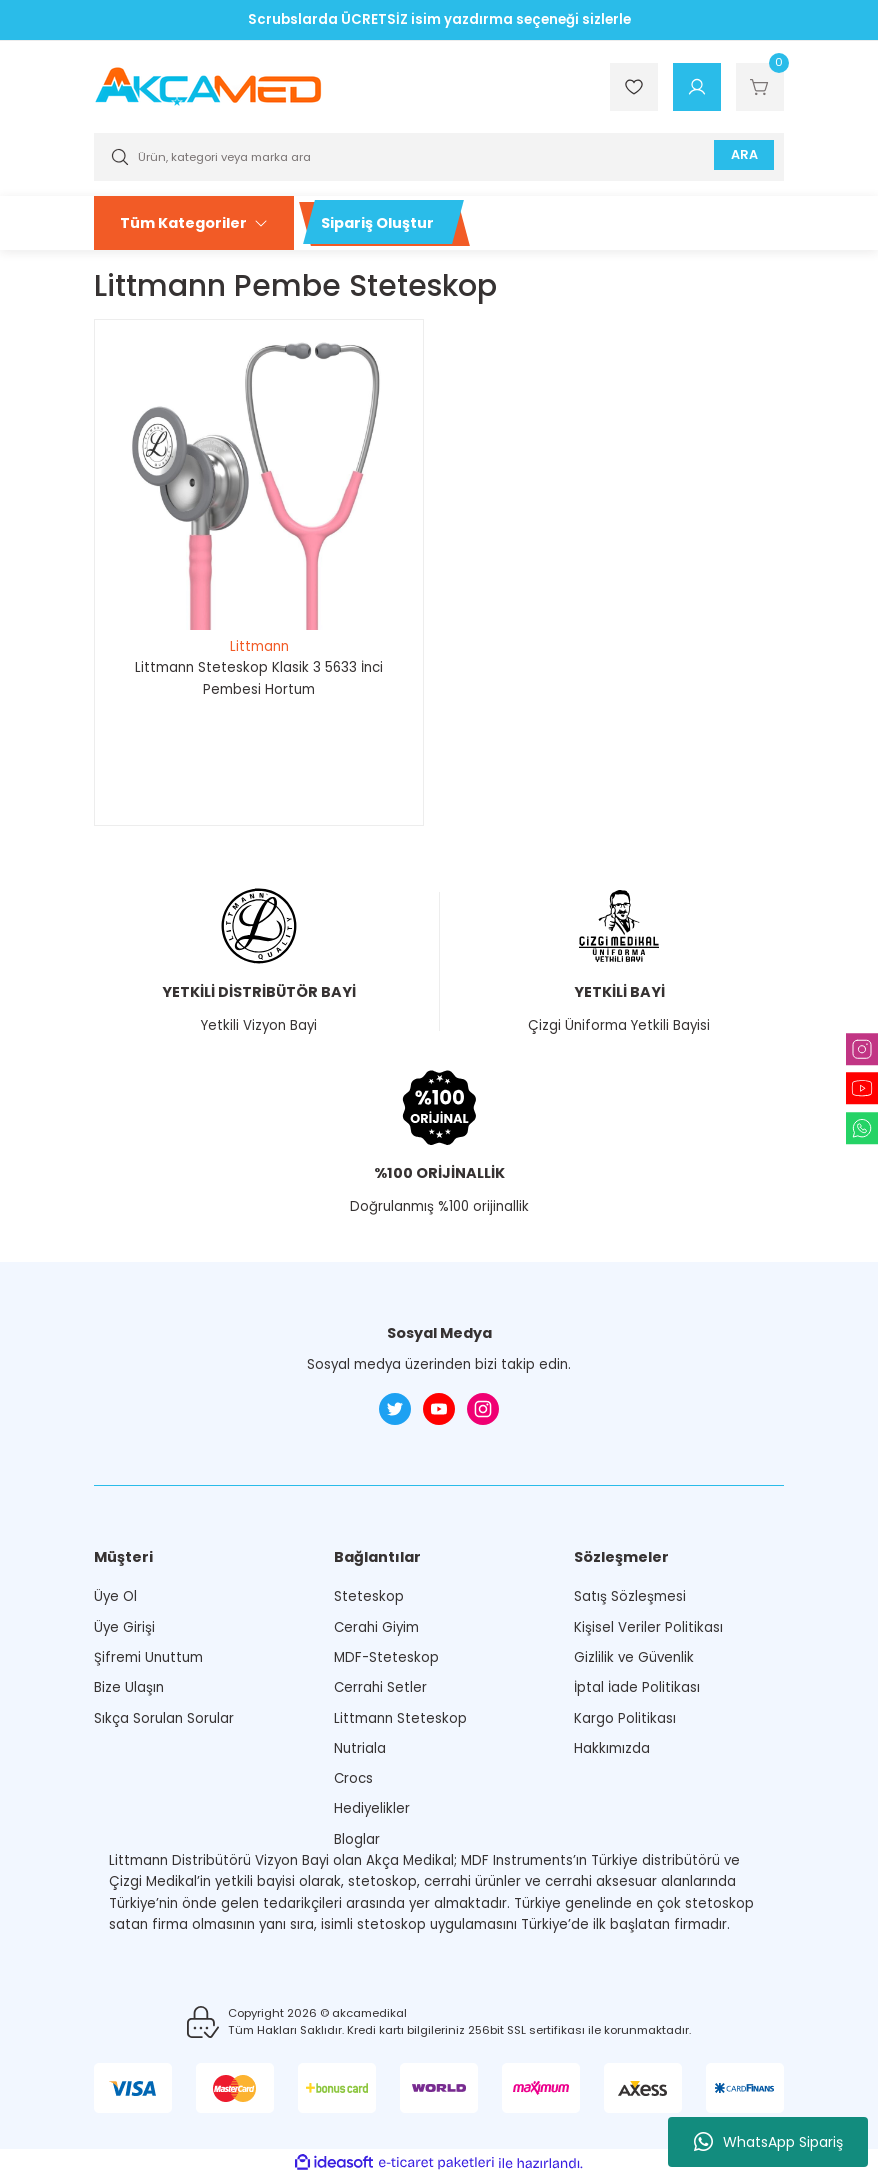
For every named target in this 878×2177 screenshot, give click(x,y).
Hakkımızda (612, 1748)
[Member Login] (697, 87)
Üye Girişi (124, 1627)
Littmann (259, 646)
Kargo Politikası (625, 1718)
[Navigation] (194, 223)
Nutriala (360, 1748)
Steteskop (369, 1596)
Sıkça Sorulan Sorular (164, 1718)
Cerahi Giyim (376, 1627)
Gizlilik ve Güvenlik (634, 1657)
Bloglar (357, 1839)
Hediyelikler (372, 1808)
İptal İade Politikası (637, 1687)
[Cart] (760, 87)
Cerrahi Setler (380, 1687)
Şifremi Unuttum (148, 1657)
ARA (740, 156)
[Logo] (208, 86)
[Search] (439, 157)
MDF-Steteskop (386, 1657)
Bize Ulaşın (129, 1687)
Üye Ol (115, 1596)
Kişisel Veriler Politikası (648, 1627)
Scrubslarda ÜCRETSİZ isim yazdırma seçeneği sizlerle (439, 19)
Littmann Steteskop (400, 1718)
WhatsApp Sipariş (768, 2142)
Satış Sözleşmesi (630, 1596)
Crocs (353, 1778)
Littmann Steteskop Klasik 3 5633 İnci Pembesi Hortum (259, 678)
